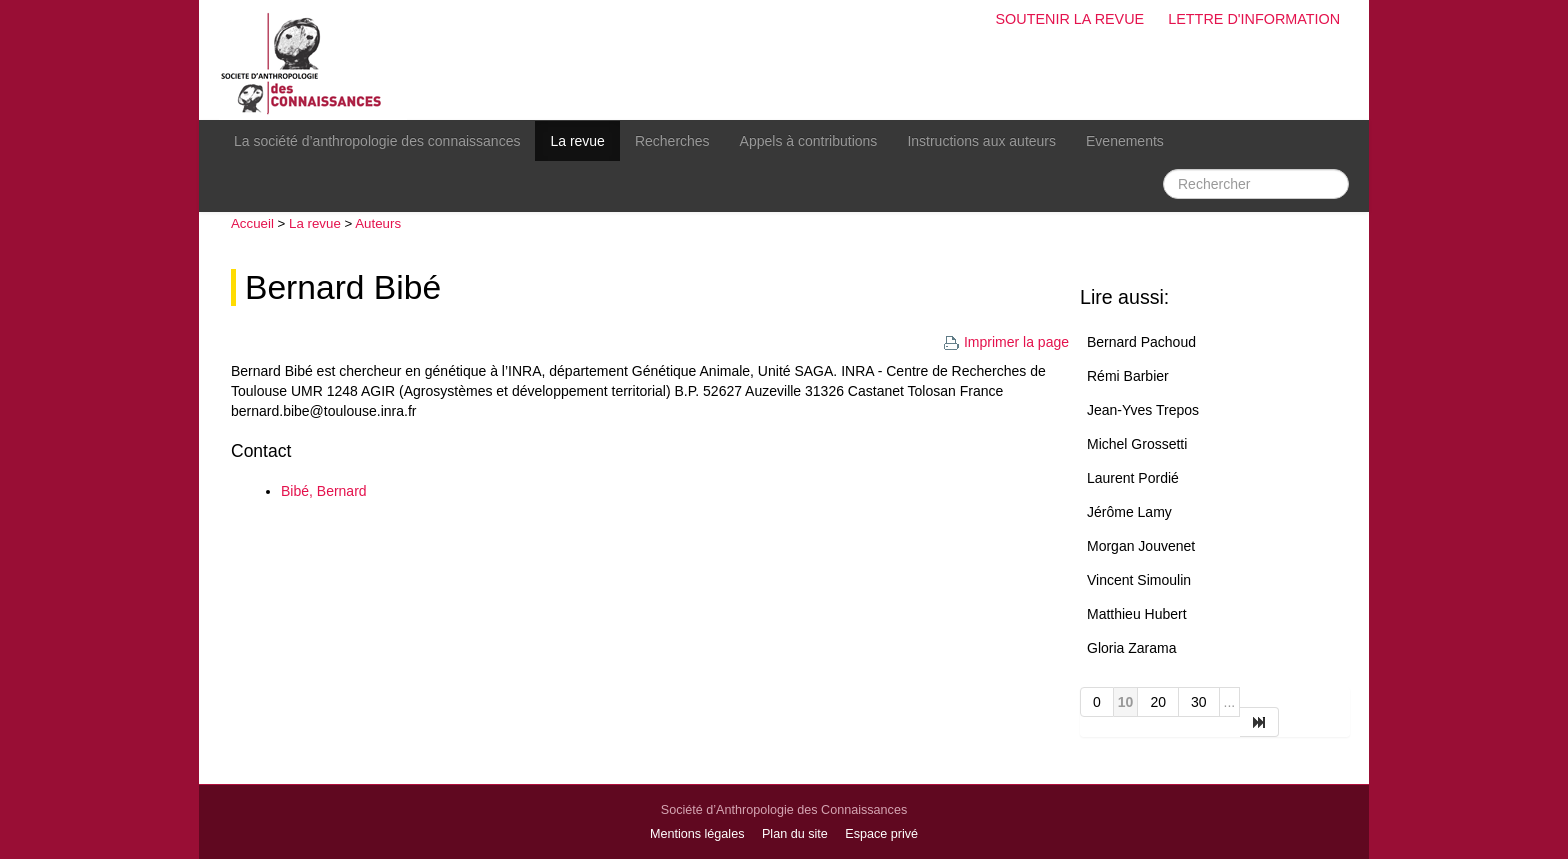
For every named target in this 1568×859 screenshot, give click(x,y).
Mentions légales (697, 834)
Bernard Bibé (343, 287)
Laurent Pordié (1133, 478)
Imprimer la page (1006, 342)
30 (1199, 702)
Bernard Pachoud (1141, 342)
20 (1158, 702)
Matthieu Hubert (1137, 614)
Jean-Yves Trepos (1143, 410)
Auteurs (378, 223)
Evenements (1125, 141)
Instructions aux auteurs (981, 141)
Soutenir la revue (1069, 19)
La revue (577, 141)
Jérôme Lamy (1129, 512)
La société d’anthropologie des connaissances (377, 141)
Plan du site (795, 834)
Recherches (672, 141)
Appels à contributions (809, 141)
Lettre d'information (1254, 19)
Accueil (252, 223)
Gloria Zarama (1131, 648)
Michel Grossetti (1137, 444)
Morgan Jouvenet (1141, 546)
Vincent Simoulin (1139, 580)
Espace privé (881, 834)
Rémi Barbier (1128, 376)
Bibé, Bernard (324, 491)
